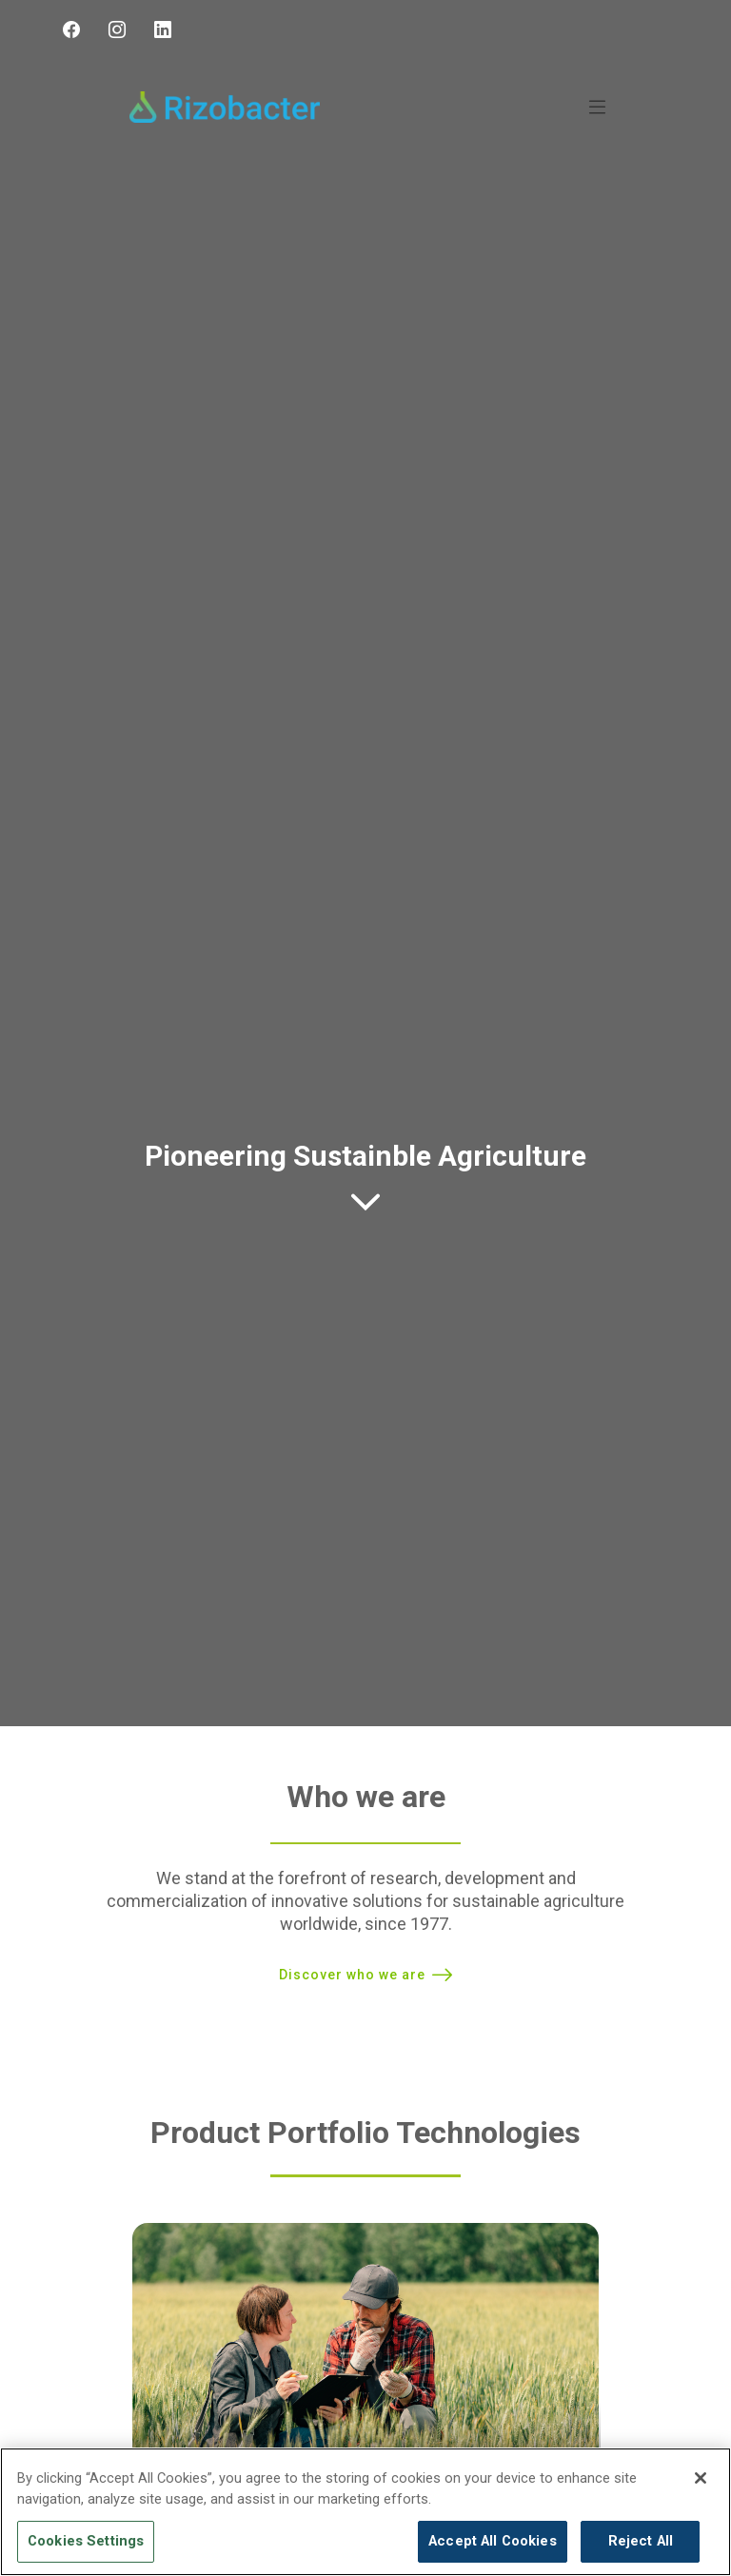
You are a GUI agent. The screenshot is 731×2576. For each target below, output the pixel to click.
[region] (365, 2512)
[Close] (700, 2478)
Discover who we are (352, 1974)
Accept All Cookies (492, 2540)
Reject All (640, 2540)
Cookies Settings (86, 2540)
